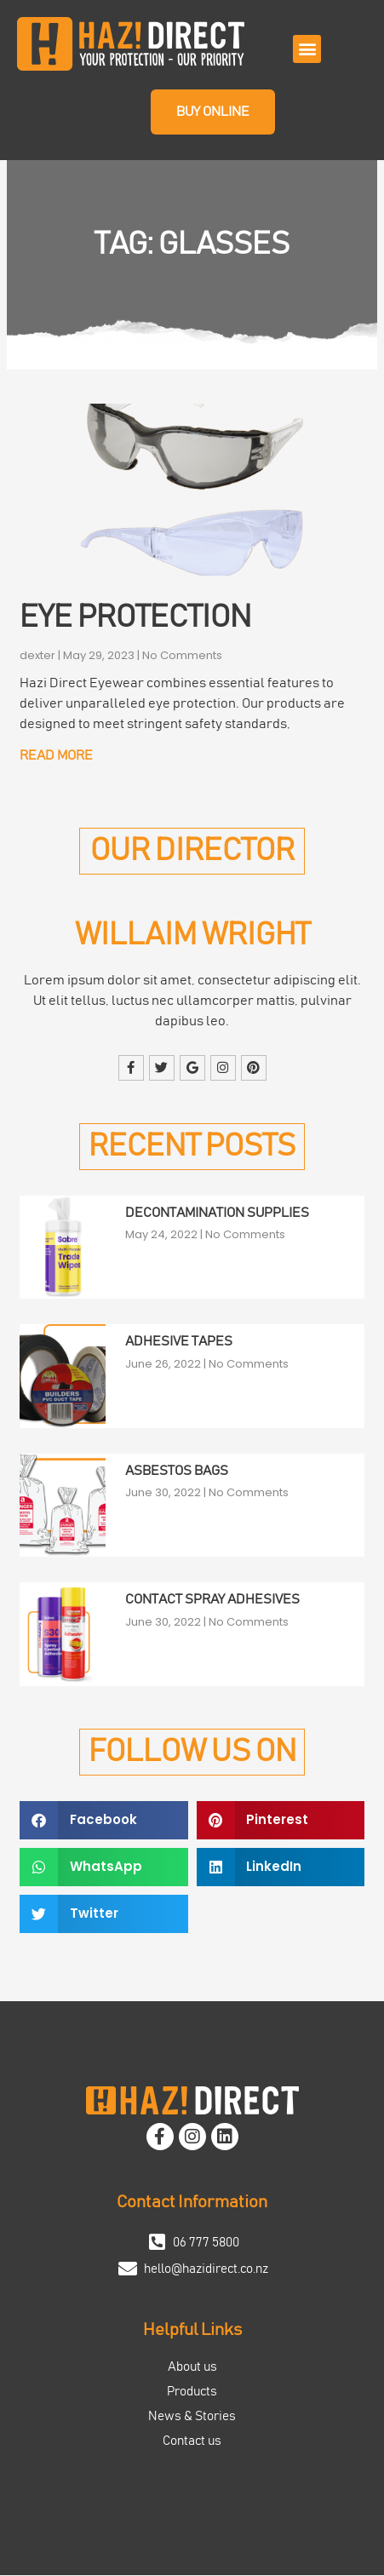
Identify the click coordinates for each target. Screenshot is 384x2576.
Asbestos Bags (176, 1470)
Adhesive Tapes (178, 1342)
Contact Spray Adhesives (212, 1599)
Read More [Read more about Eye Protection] (56, 755)
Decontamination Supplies (217, 1212)
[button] (307, 49)
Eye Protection (135, 618)
